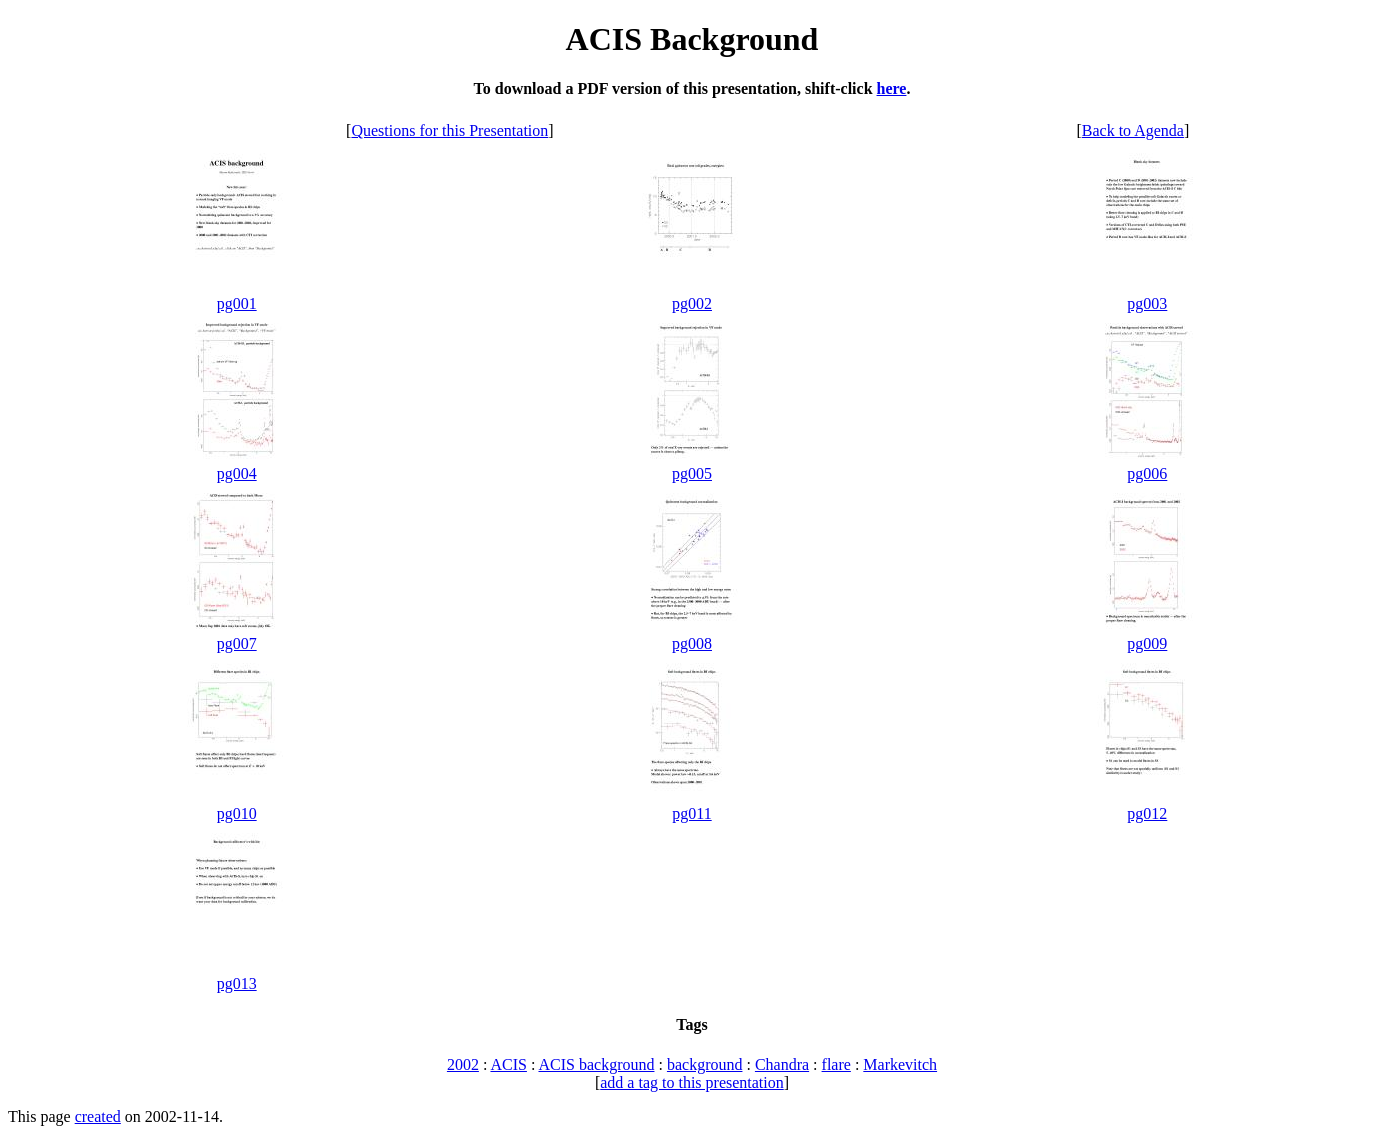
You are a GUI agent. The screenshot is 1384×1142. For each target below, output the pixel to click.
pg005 (692, 473)
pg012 (1147, 813)
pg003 (1147, 303)
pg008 (692, 643)
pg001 (237, 303)
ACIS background (596, 1064)
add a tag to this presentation (692, 1082)
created (98, 1116)
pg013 (237, 983)
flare (836, 1064)
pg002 (692, 303)
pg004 (237, 473)
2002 (463, 1064)
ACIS (508, 1064)
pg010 (237, 813)
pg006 (1147, 473)
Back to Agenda (1133, 130)
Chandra (782, 1064)
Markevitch (900, 1064)
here (892, 88)
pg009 (1147, 643)
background (705, 1064)
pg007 (237, 643)
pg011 (691, 813)
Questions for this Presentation (449, 130)
